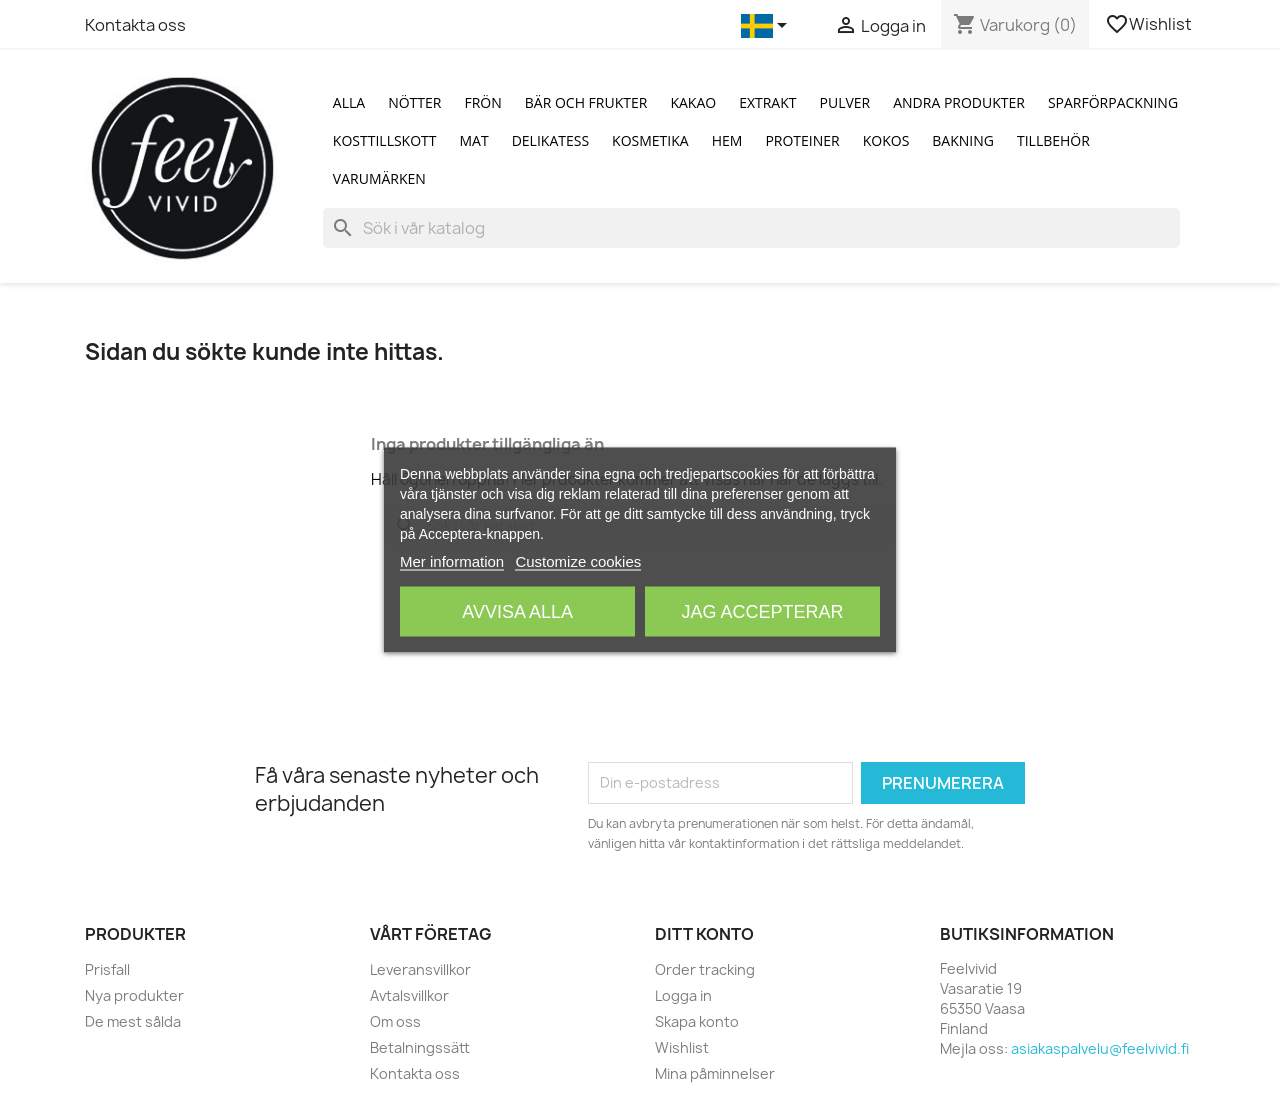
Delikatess (550, 140)
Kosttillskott (385, 140)
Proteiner (802, 140)
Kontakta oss (135, 25)
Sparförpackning (1113, 102)
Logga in (683, 995)
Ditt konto (704, 934)
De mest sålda (133, 1021)
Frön (482, 102)
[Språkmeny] (767, 26)
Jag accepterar (762, 612)
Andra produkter (959, 102)
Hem (727, 140)
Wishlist (1150, 24)
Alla (349, 102)
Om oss (395, 1021)
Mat (474, 140)
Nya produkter (134, 995)
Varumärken (379, 178)
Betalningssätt (420, 1047)
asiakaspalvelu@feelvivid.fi (1100, 1048)
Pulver (845, 102)
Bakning (963, 140)
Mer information (452, 561)
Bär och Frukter (586, 102)
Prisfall (107, 969)
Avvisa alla (517, 612)
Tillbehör (1053, 140)
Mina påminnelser (715, 1073)
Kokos (886, 140)
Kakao (693, 102)
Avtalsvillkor (409, 995)
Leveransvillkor (420, 969)
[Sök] (751, 228)
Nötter (414, 102)
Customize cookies (578, 561)
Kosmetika (650, 140)
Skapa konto (697, 1021)
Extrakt (767, 102)
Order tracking (705, 969)
